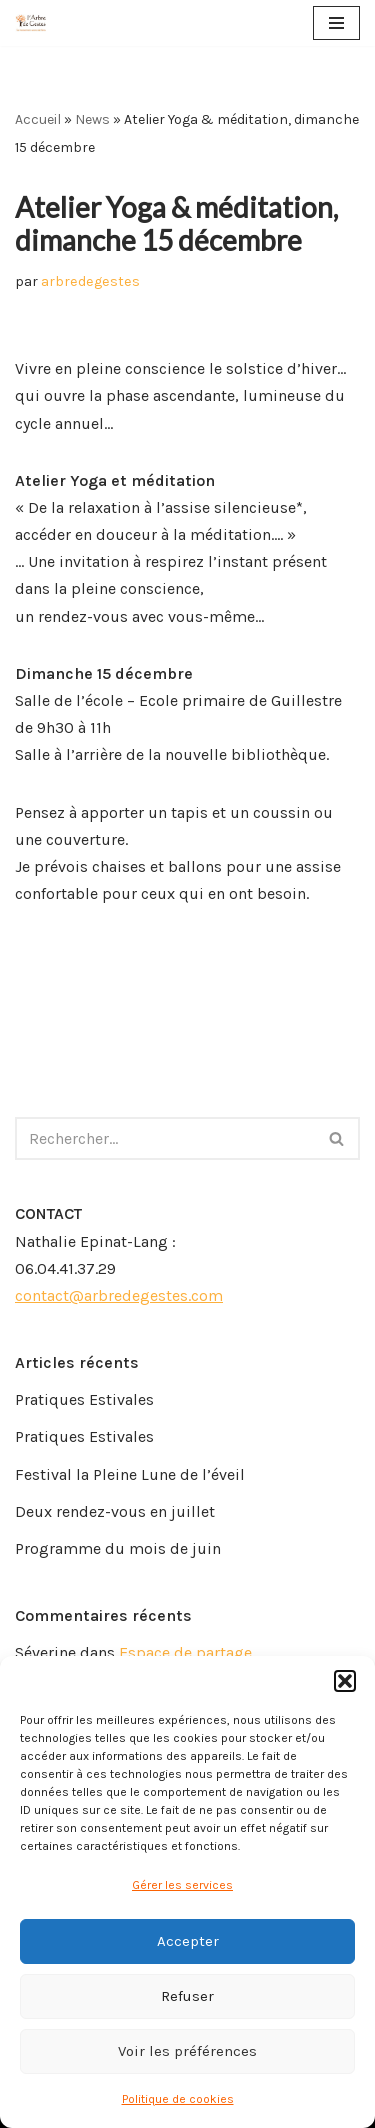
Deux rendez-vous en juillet (115, 1511)
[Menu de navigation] (336, 23)
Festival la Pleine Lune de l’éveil (130, 1474)
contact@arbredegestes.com (119, 1295)
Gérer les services (182, 1885)
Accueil (38, 119)
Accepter (188, 1941)
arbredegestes (90, 281)
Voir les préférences (187, 2051)
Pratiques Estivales (84, 1399)
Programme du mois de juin (118, 1548)
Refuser (187, 1996)
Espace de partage (185, 1652)
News (92, 119)
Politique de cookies (178, 2099)
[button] (345, 1681)
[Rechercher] (165, 1138)
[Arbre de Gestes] (31, 23)
